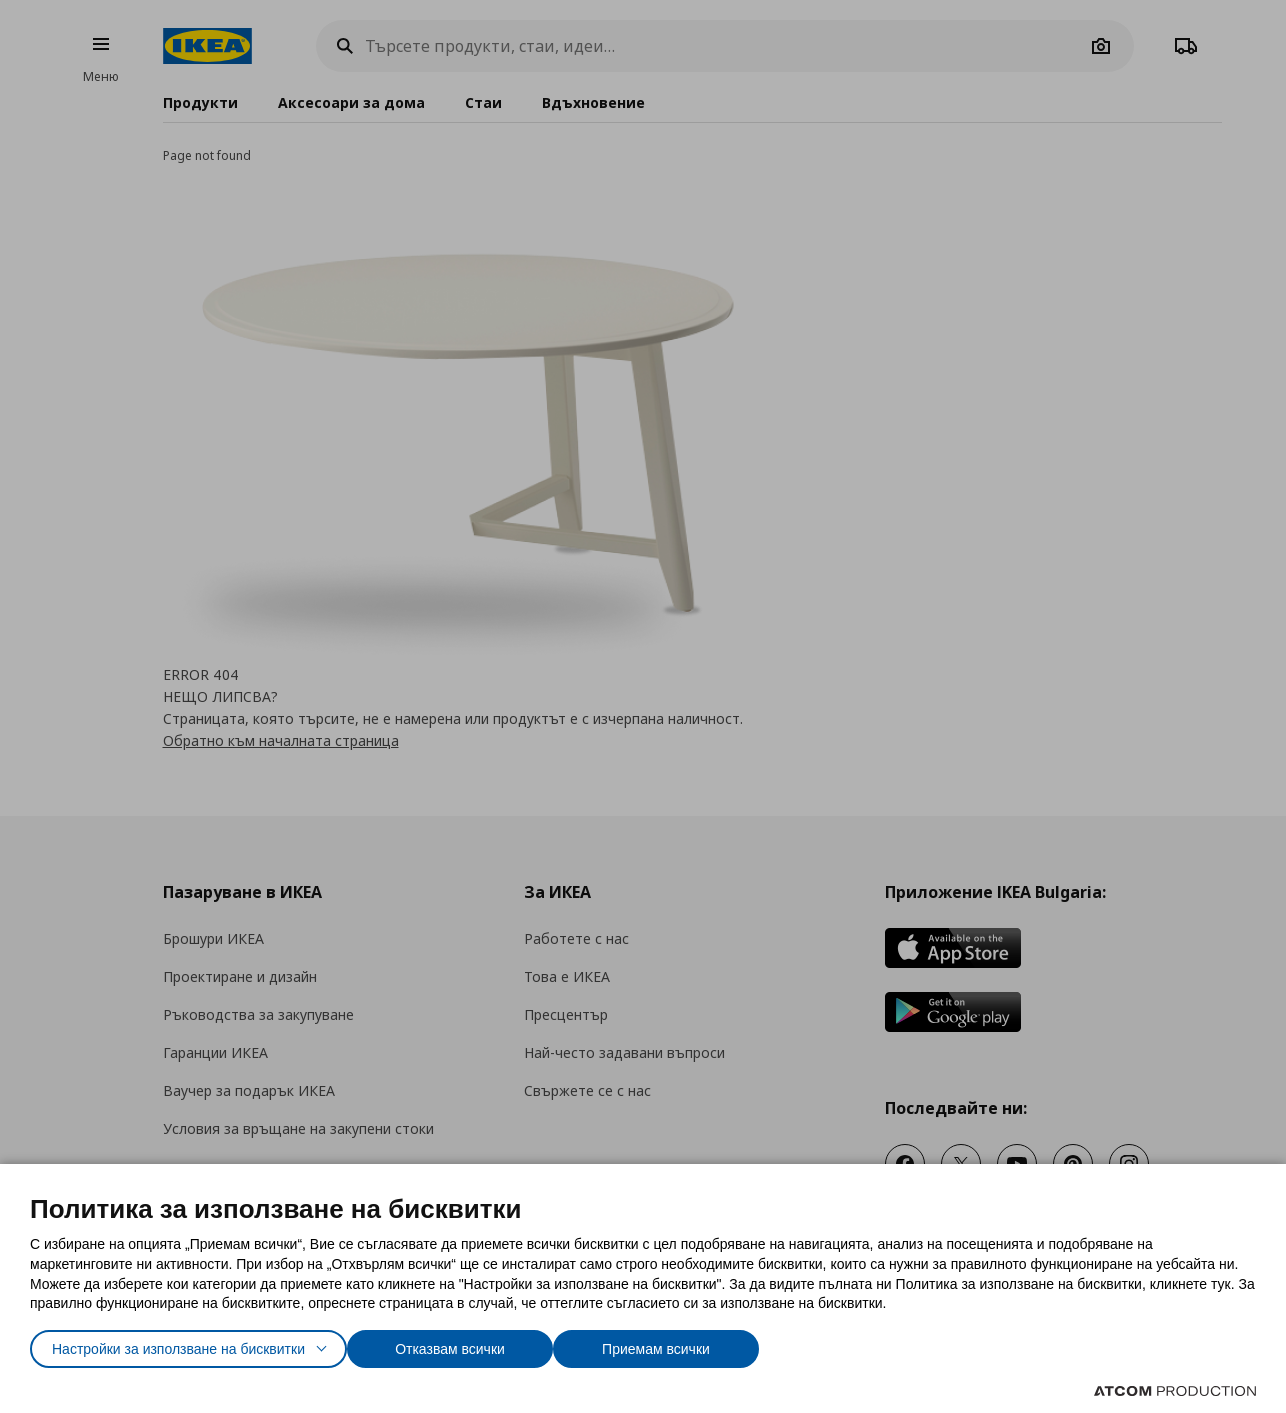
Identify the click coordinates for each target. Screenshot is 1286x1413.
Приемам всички (712, 1344)
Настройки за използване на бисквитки (196, 1344)
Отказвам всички (495, 1344)
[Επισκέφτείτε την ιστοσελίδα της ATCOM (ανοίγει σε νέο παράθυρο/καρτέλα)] (1175, 1391)
